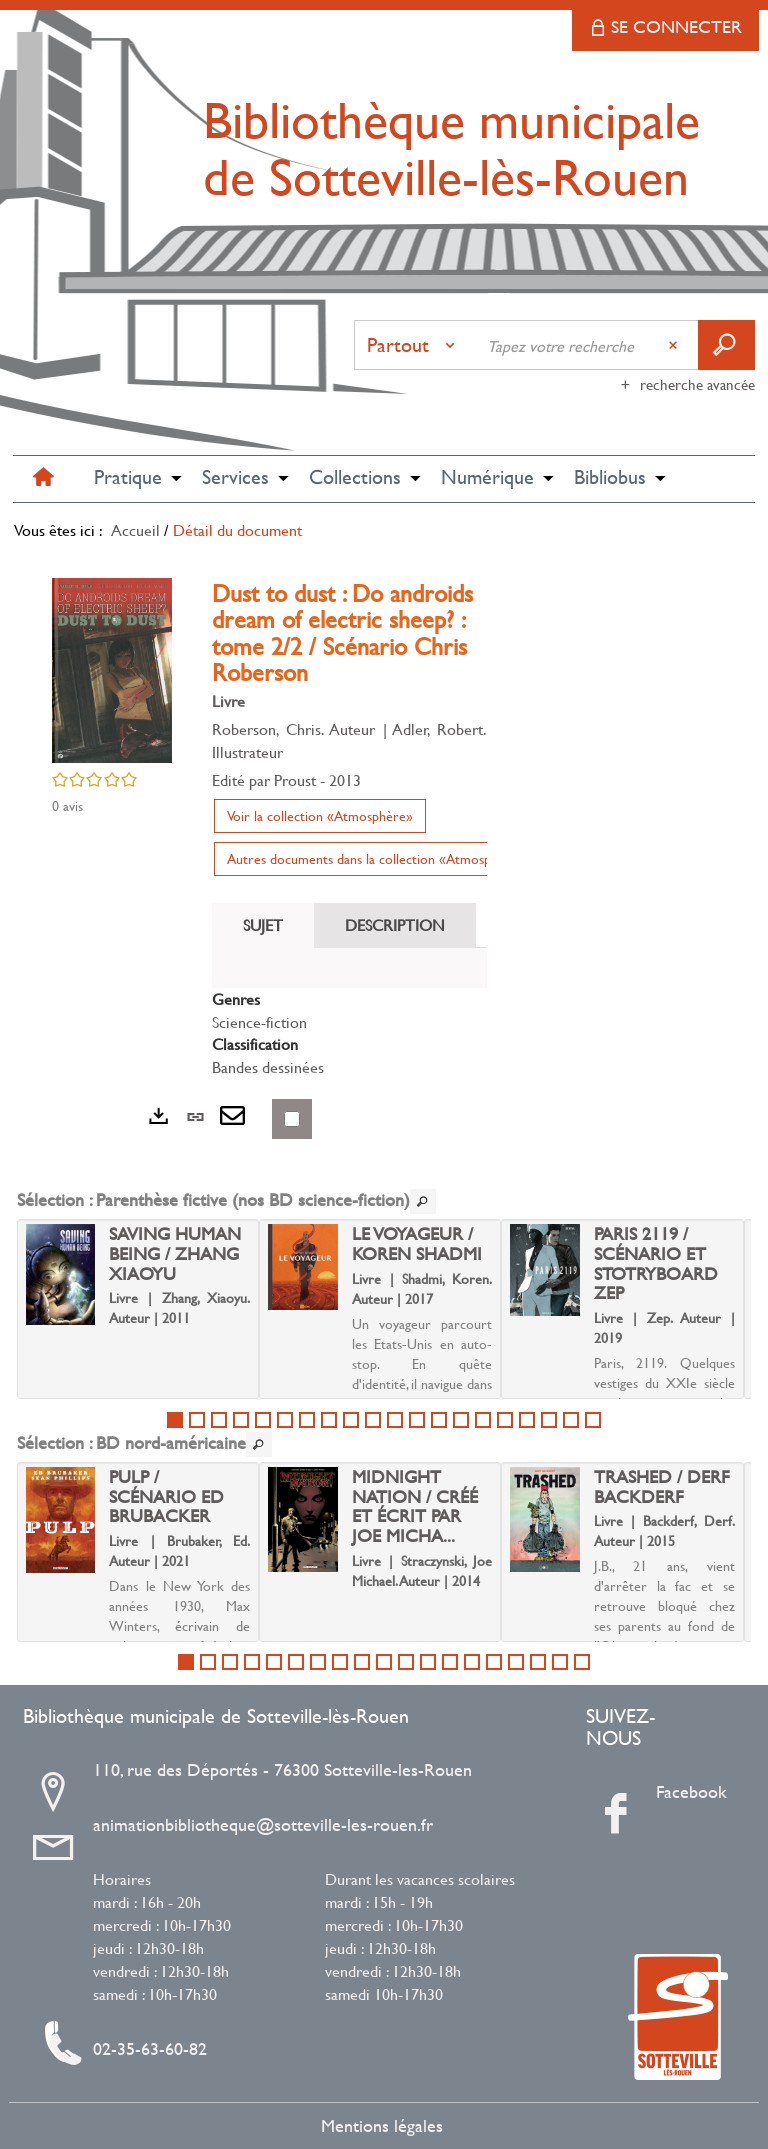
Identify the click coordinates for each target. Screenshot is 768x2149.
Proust (295, 779)
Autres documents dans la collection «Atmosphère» (376, 858)
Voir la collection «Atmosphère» (320, 815)
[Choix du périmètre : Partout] (415, 345)
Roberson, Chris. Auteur (293, 728)
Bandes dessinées (268, 1066)
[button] (128, 479)
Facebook (663, 1792)
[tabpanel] (349, 1033)
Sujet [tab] (263, 924)
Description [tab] (395, 924)
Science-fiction (259, 1021)
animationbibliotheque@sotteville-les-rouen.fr (263, 1825)
